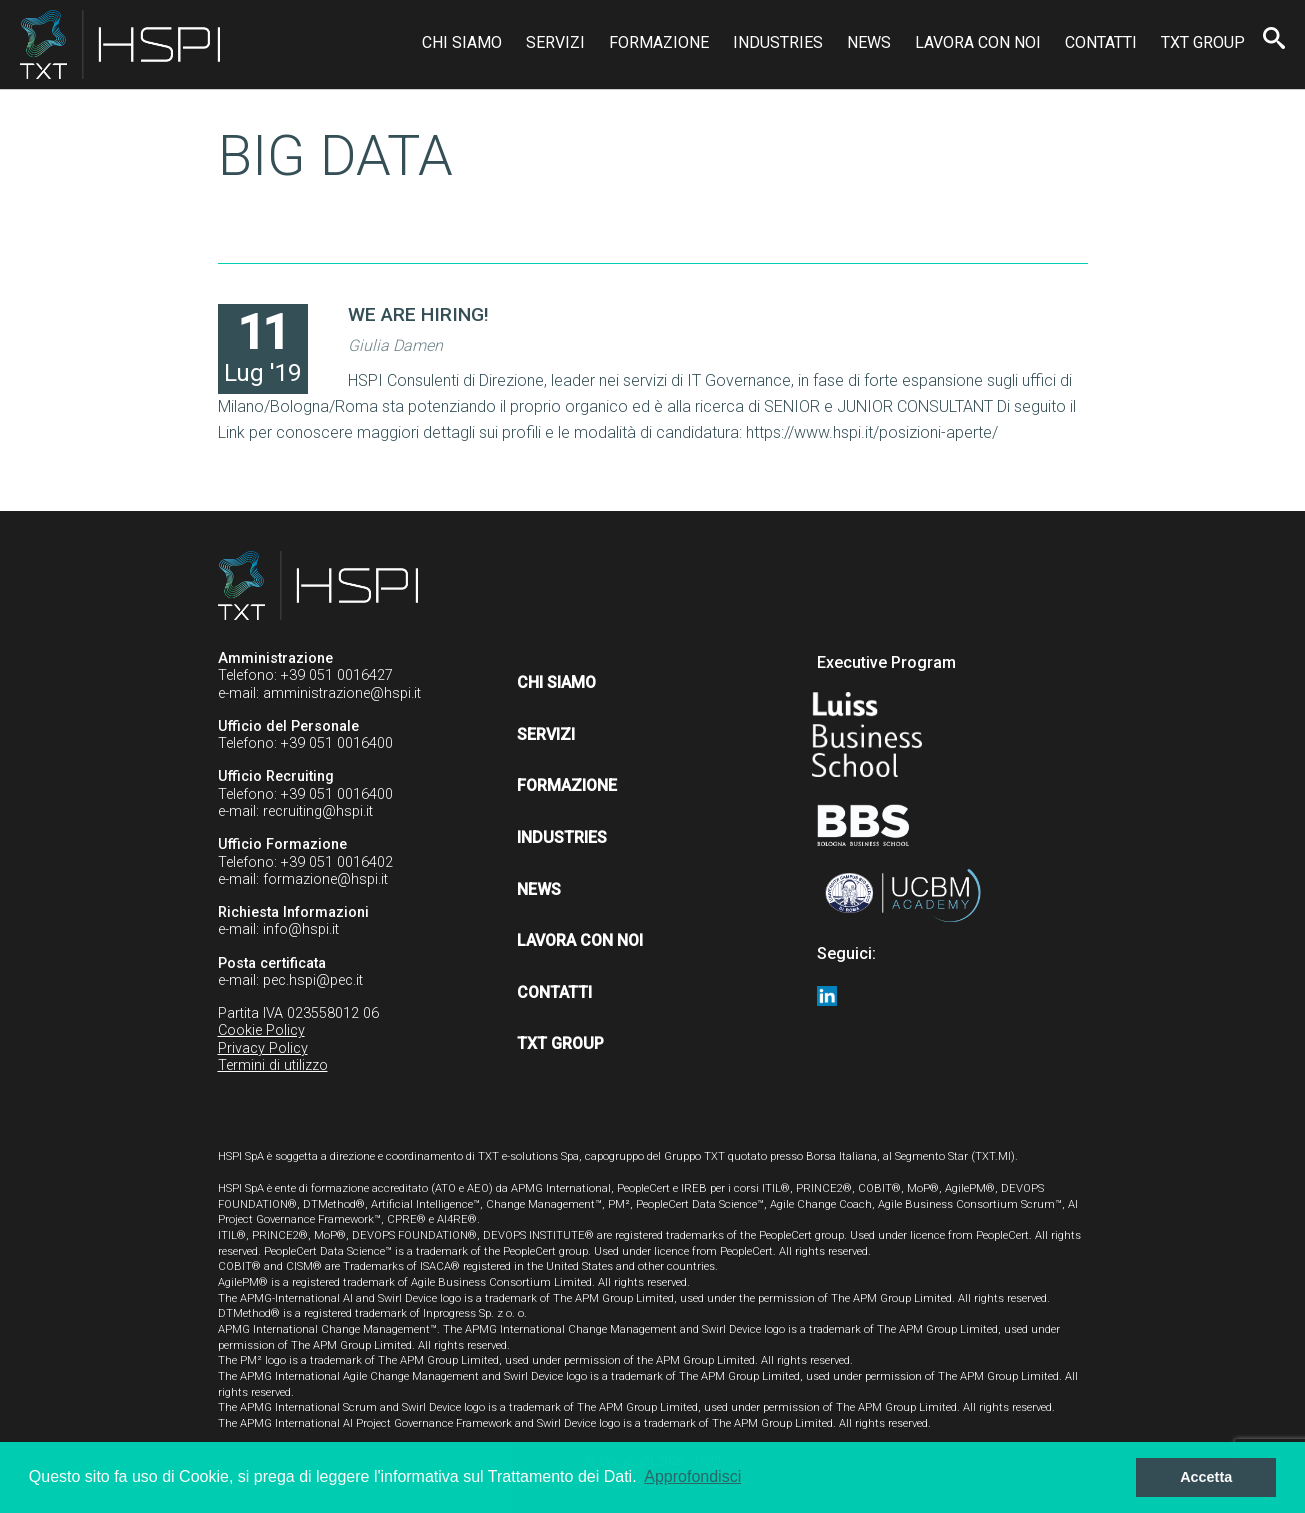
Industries (778, 42)
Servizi (555, 42)
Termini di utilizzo (273, 1065)
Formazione (659, 42)
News (869, 42)
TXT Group (1203, 42)
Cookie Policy (261, 1030)
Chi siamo (462, 42)
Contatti (1101, 42)
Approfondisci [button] (692, 1476)
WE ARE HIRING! (418, 314)
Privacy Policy (263, 1048)
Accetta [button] (1206, 1477)
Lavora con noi (978, 42)
